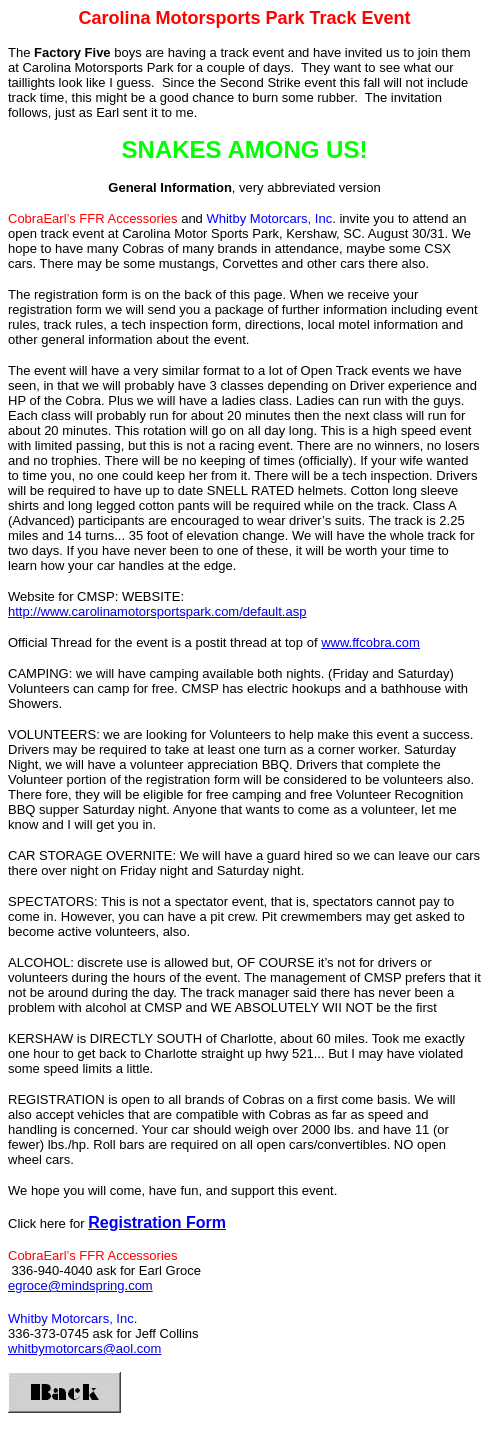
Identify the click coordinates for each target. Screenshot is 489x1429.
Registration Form (157, 1222)
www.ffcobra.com (370, 642)
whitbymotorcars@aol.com (84, 1348)
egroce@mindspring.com (80, 1285)
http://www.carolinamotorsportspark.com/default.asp (157, 611)
